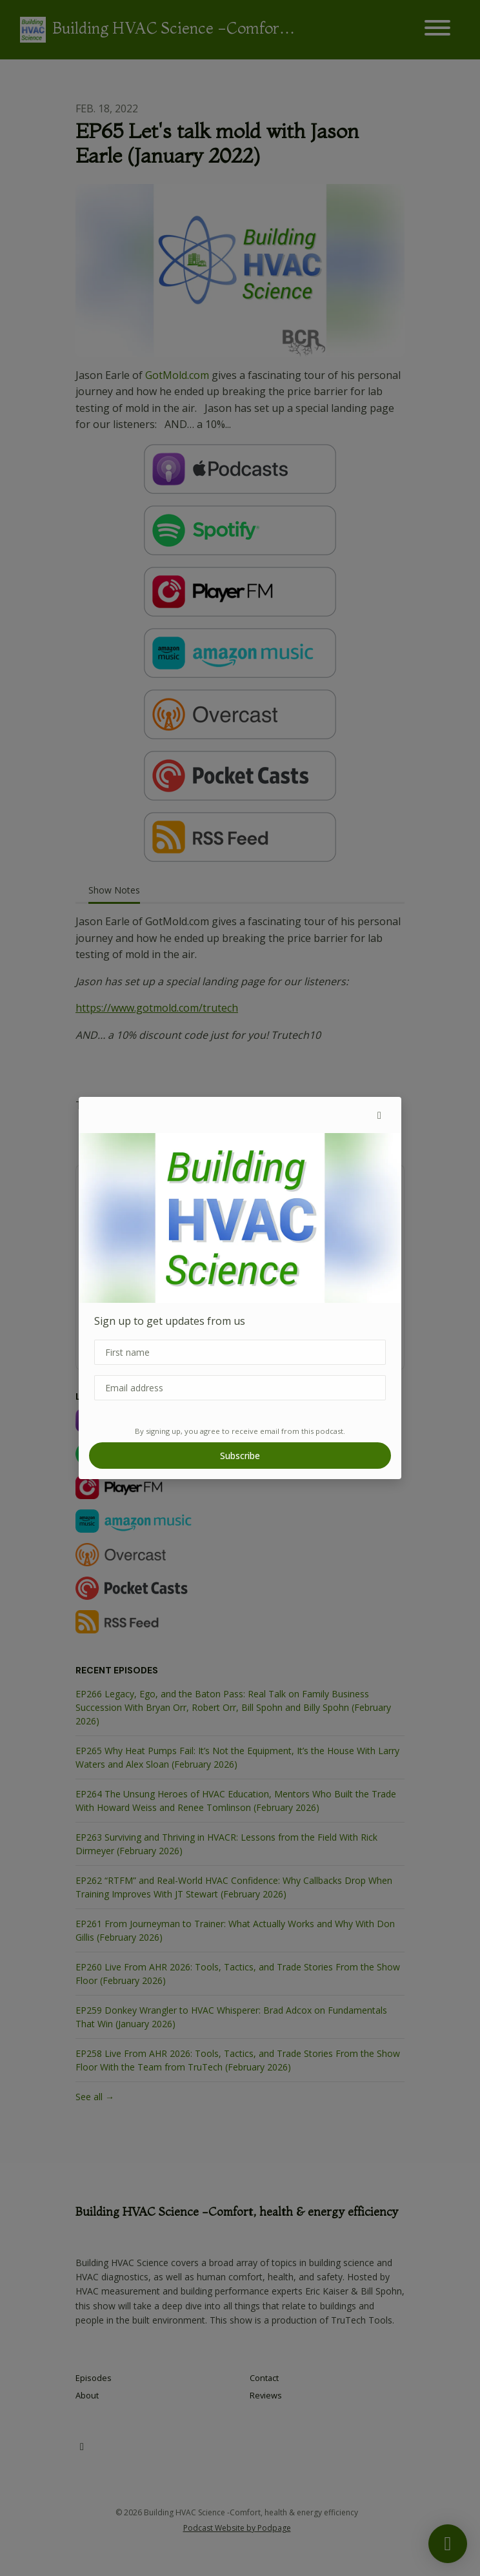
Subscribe (240, 1455)
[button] (379, 1115)
